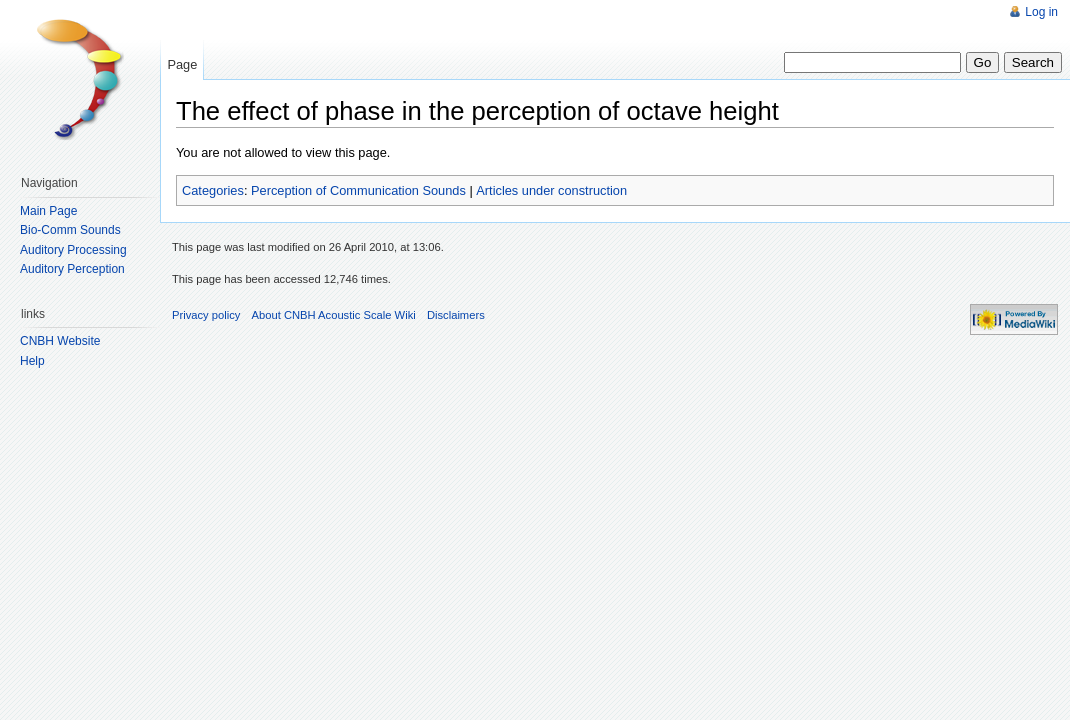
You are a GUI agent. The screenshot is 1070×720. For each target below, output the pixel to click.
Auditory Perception (72, 269)
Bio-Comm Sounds (70, 230)
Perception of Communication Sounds (358, 190)
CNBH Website (60, 341)
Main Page (48, 211)
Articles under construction (551, 190)
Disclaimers (456, 315)
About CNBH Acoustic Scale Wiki (334, 315)
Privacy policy (206, 315)
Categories (213, 190)
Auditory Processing (73, 250)
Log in (1041, 12)
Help (32, 361)
